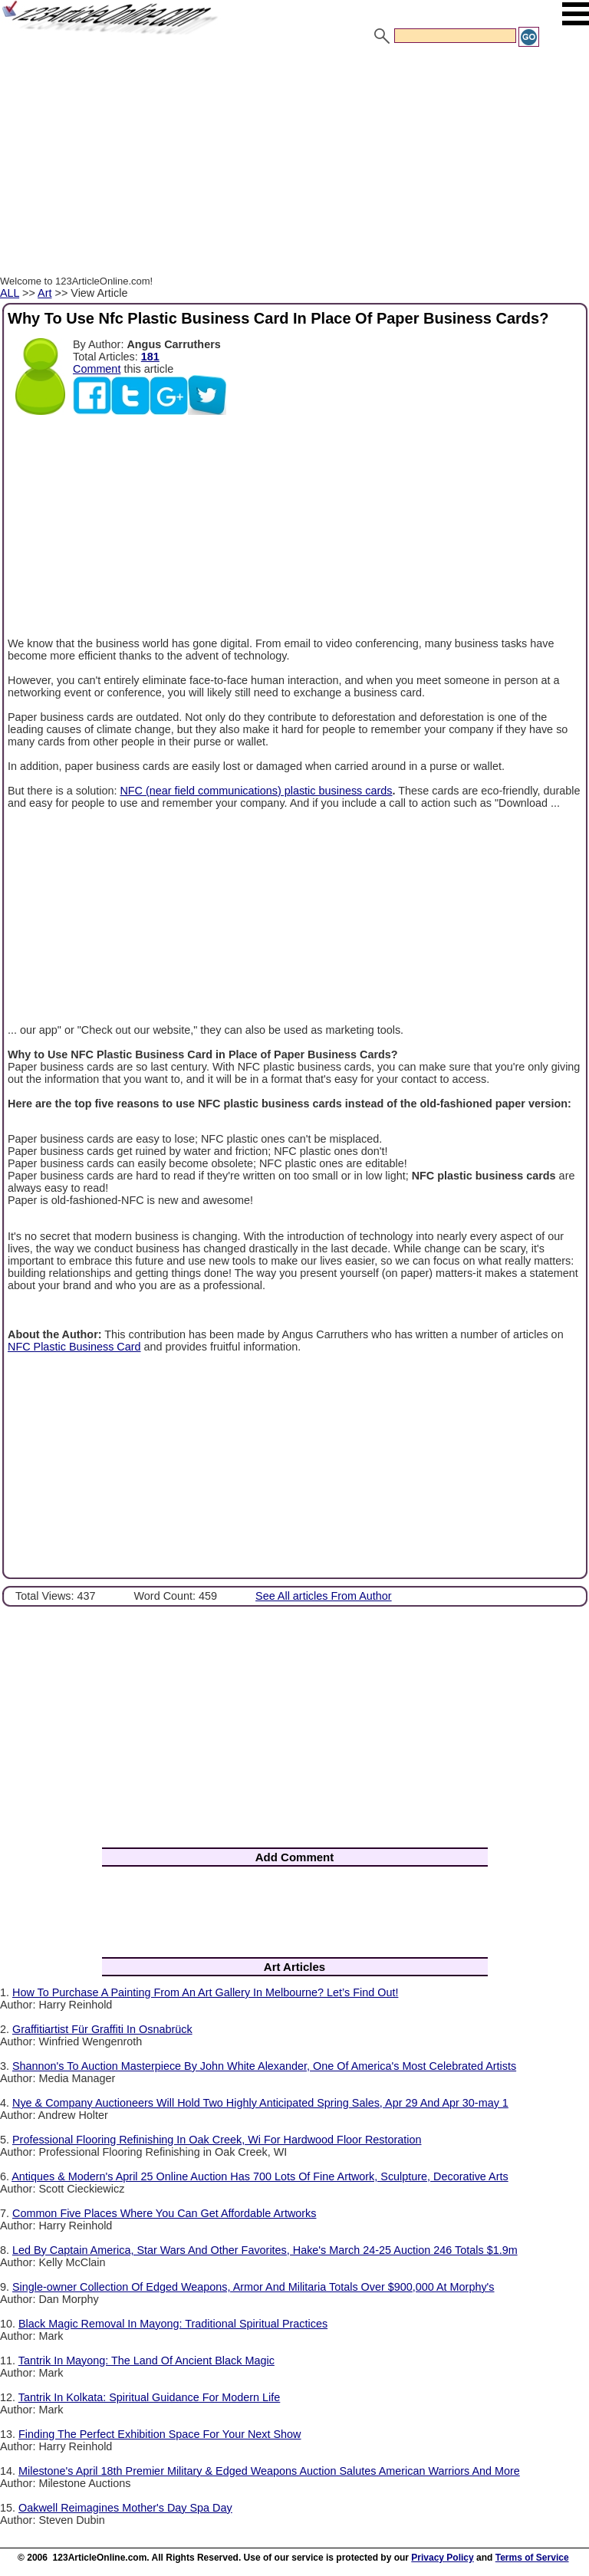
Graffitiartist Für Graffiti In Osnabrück (102, 2029)
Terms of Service (532, 2557)
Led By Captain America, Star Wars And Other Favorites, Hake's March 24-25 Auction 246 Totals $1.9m (265, 2250)
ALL (9, 293)
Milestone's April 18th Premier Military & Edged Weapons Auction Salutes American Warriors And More (269, 2471)
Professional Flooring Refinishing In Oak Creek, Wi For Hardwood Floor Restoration (216, 2140)
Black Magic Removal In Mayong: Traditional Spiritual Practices (172, 2324)
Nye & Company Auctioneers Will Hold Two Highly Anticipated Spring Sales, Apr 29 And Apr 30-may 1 (260, 2103)
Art (44, 293)
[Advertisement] (294, 163)
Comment (96, 369)
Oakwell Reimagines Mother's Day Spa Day (125, 2508)
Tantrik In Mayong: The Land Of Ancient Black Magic (146, 2360)
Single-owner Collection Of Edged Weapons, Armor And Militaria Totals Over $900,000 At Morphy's (253, 2287)
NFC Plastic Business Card (74, 1347)
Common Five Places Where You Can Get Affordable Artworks (164, 2213)
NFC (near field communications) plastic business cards (256, 791)
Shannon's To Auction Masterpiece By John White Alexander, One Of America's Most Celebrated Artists (264, 2066)
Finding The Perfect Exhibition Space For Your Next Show (159, 2434)
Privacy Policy (442, 2557)
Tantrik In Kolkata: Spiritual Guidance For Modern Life (149, 2397)
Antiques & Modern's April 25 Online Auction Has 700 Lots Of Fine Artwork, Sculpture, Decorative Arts (260, 2176)
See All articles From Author (323, 1596)
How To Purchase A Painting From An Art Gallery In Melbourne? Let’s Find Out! (205, 1992)
